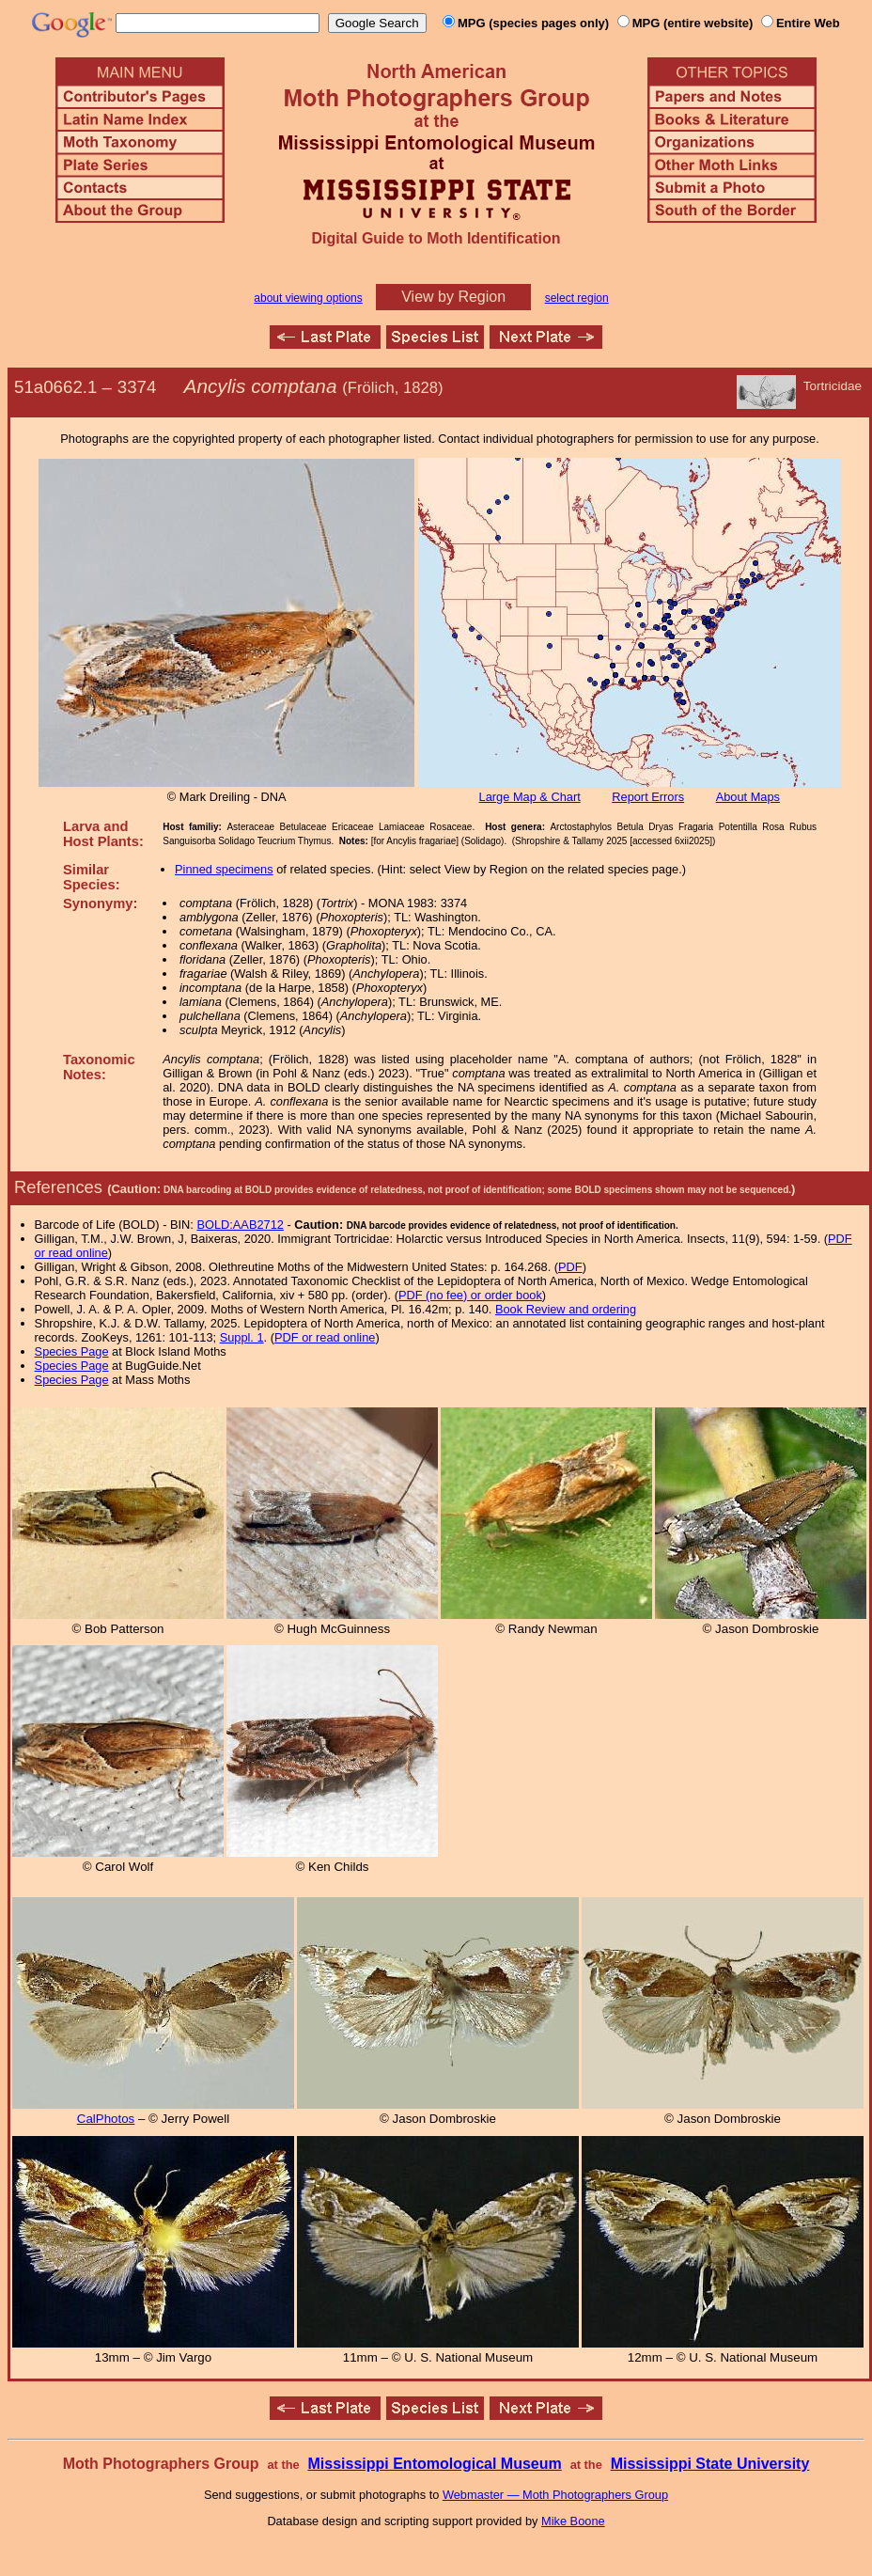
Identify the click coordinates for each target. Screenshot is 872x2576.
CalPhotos (106, 2119)
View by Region (453, 297)
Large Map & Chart (530, 797)
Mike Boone (573, 2521)
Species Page (72, 1351)
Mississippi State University (710, 2464)
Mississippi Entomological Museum (434, 2464)
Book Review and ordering (565, 1309)
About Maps (748, 797)
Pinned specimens (224, 869)
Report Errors (648, 797)
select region (577, 298)
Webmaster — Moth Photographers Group (555, 2495)
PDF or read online (324, 1337)
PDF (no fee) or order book (470, 1295)
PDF (570, 1267)
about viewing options (308, 298)
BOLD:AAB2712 (239, 1224)
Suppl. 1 (242, 1337)
